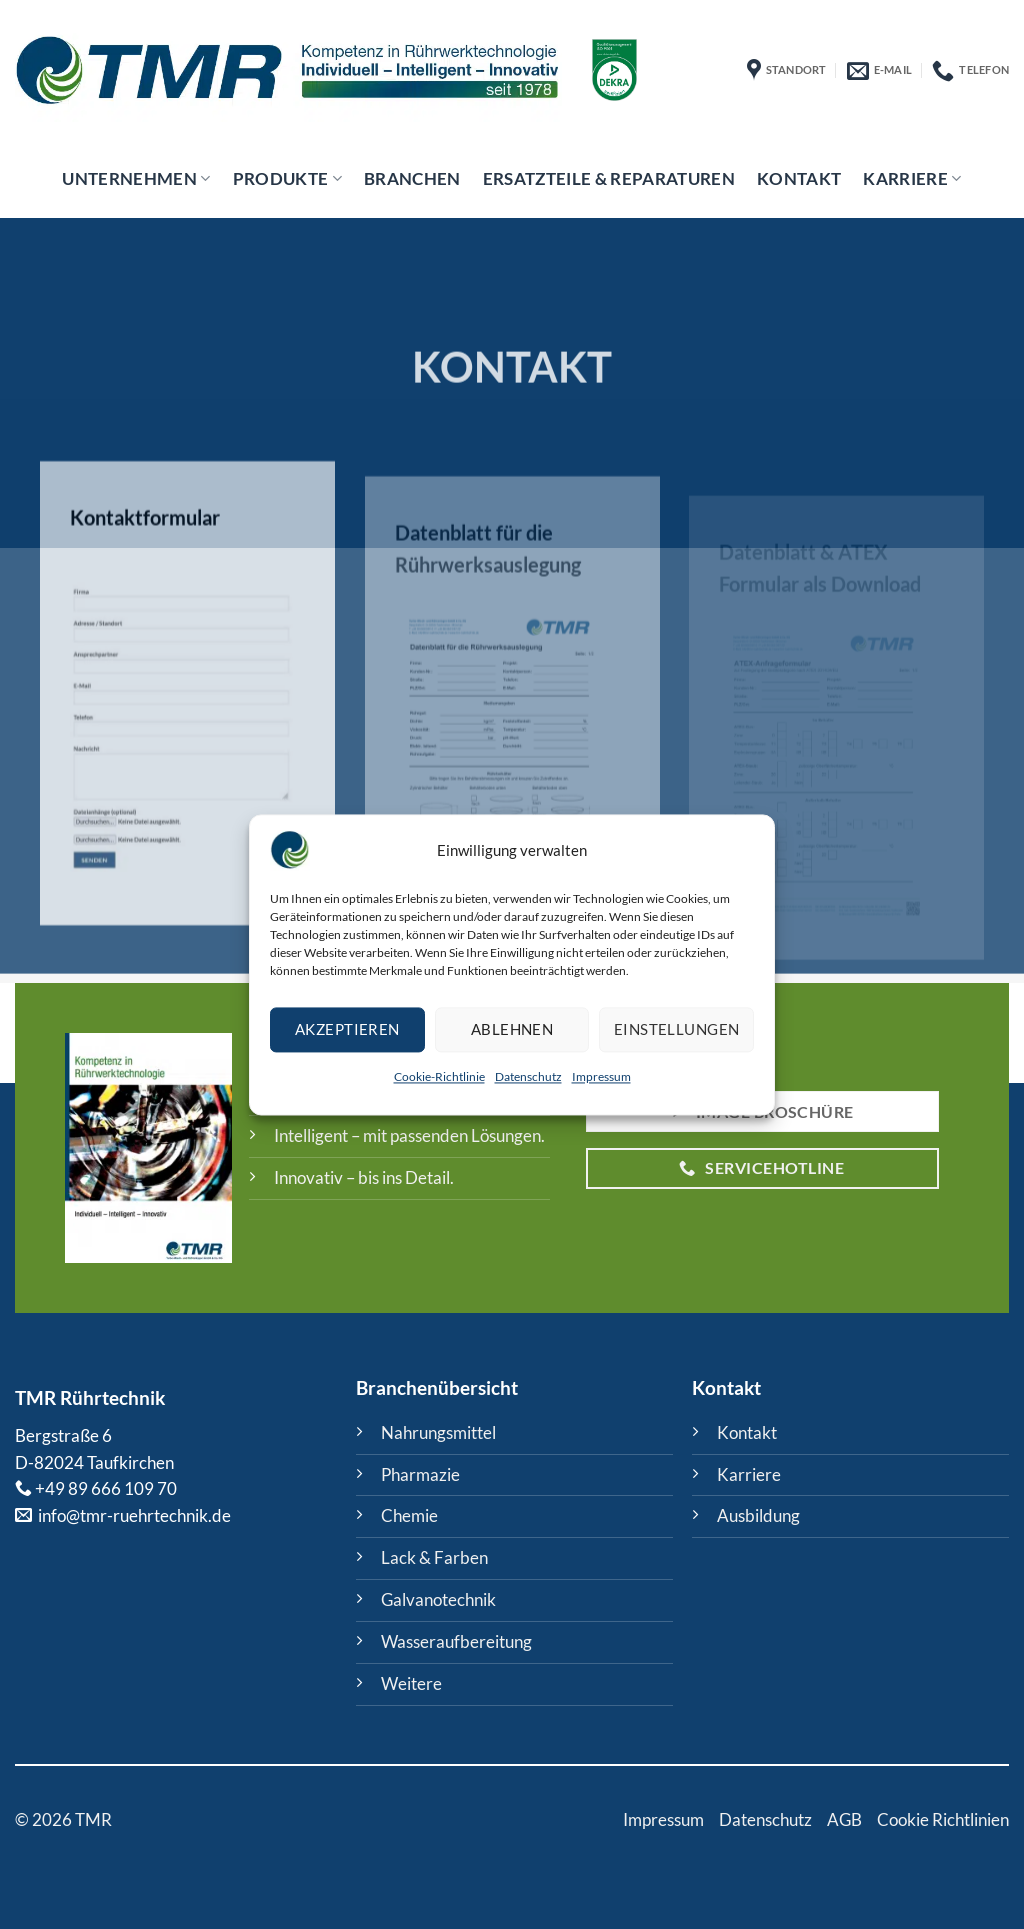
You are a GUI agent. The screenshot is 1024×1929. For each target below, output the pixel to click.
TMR (35, 1397)
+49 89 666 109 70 (106, 1488)
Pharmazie (420, 1474)
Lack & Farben (434, 1557)
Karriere (912, 178)
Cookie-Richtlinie (439, 1076)
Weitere (411, 1683)
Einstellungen (677, 1030)
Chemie (409, 1515)
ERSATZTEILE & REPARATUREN (609, 178)
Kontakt (799, 178)
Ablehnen (512, 1030)
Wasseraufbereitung (456, 1641)
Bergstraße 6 (63, 1435)
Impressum (601, 1076)
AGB (844, 1819)
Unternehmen (136, 178)
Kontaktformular (145, 551)
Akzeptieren (347, 1030)
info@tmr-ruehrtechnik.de (133, 1515)
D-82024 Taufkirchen (94, 1462)
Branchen (412, 178)
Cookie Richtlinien (943, 1819)
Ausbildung (758, 1515)
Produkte (287, 178)
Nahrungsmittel (438, 1432)
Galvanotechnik (438, 1599)
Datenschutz (528, 1076)
